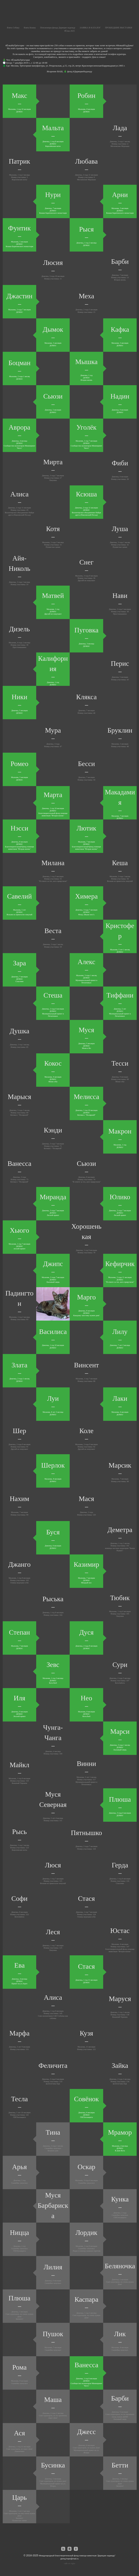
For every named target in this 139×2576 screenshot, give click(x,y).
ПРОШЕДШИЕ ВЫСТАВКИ (118, 27)
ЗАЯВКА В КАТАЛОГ (90, 27)
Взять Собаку (13, 27)
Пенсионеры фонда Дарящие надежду (57, 27)
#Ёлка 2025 (69, 31)
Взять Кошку (30, 27)
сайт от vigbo (69, 2563)
